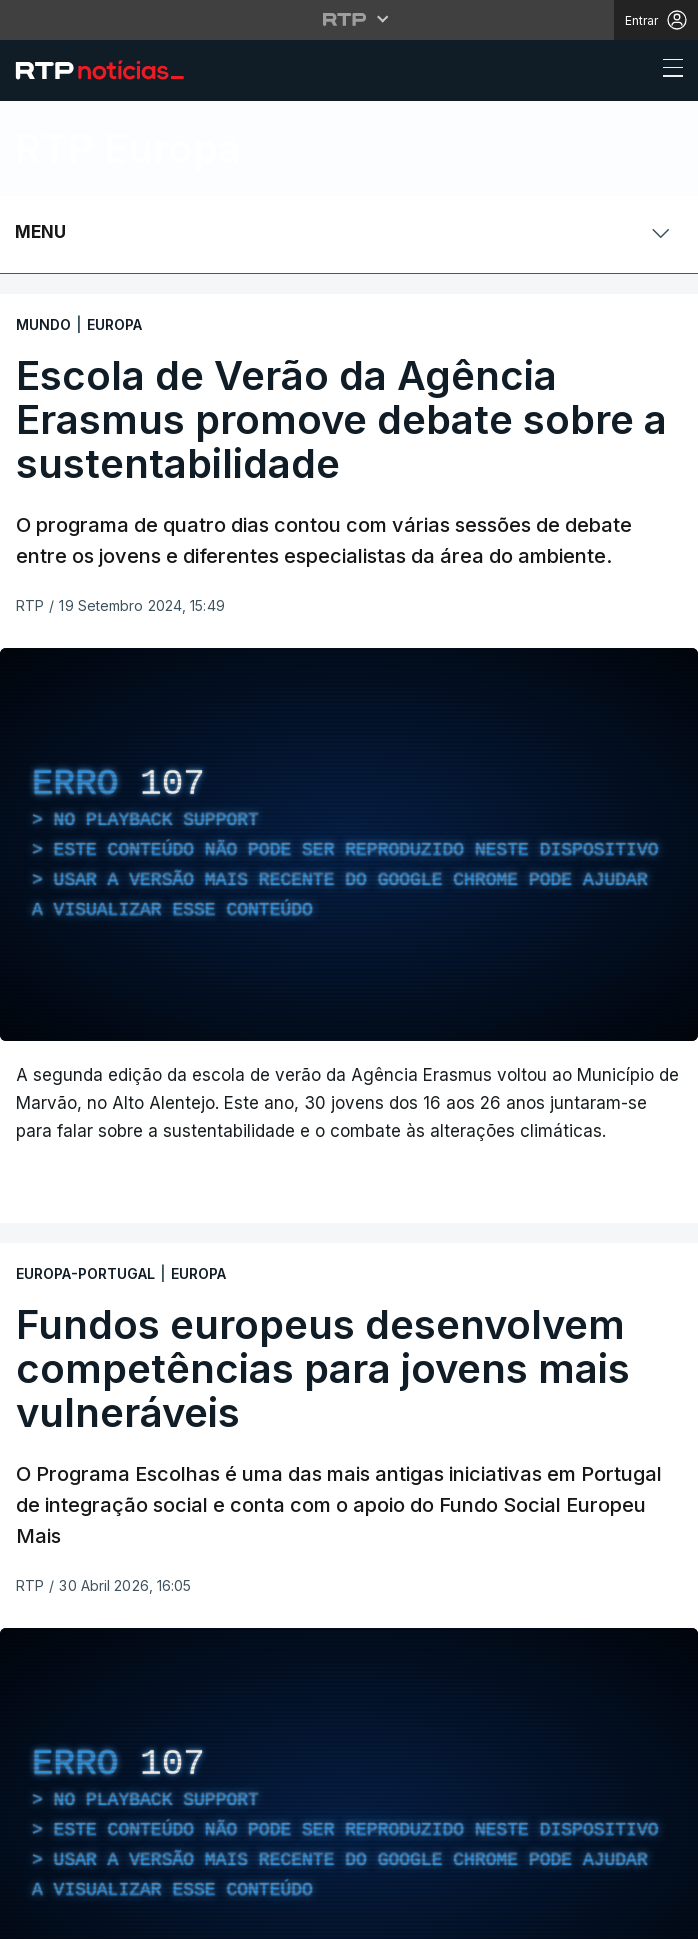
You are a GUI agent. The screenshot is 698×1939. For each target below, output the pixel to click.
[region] (349, 844)
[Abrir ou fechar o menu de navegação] (667, 71)
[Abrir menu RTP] (349, 19)
